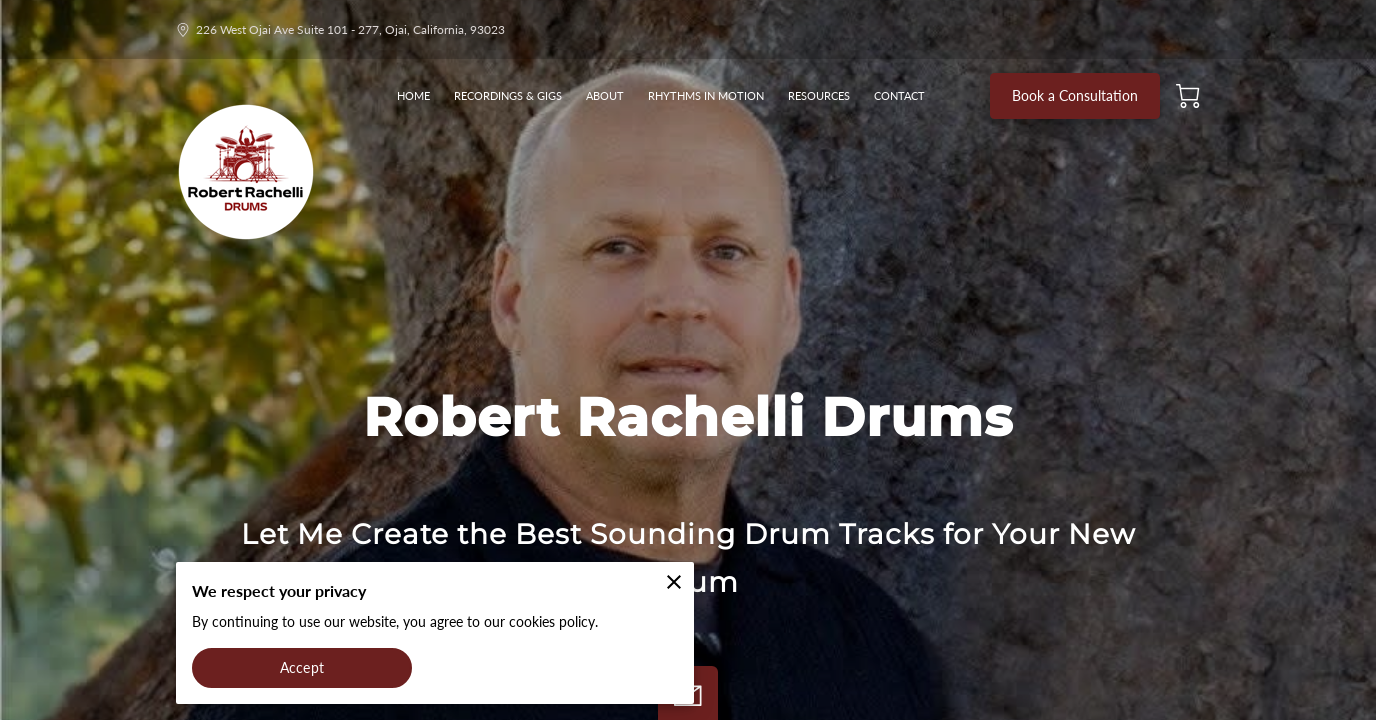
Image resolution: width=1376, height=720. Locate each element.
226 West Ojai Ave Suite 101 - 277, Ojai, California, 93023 (340, 29)
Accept (302, 667)
